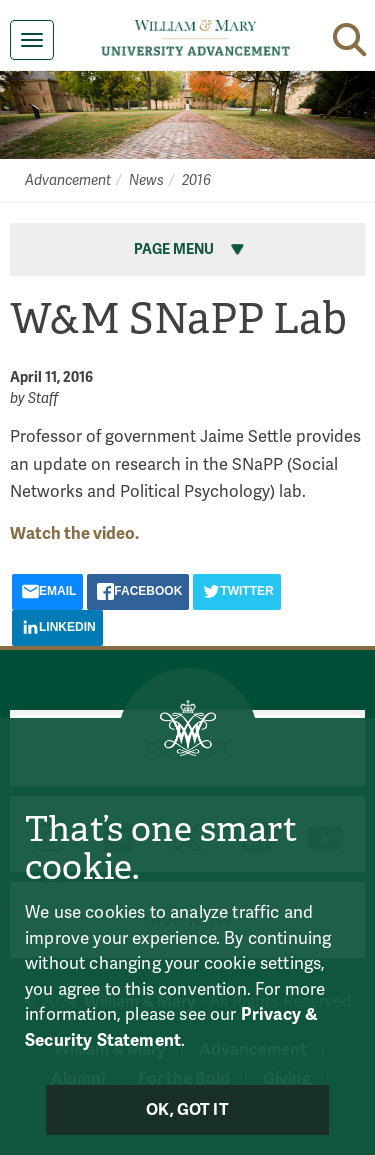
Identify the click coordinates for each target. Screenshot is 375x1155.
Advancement (68, 180)
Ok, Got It (187, 1110)
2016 (196, 180)
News (146, 180)
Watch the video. (74, 533)
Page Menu (191, 249)
